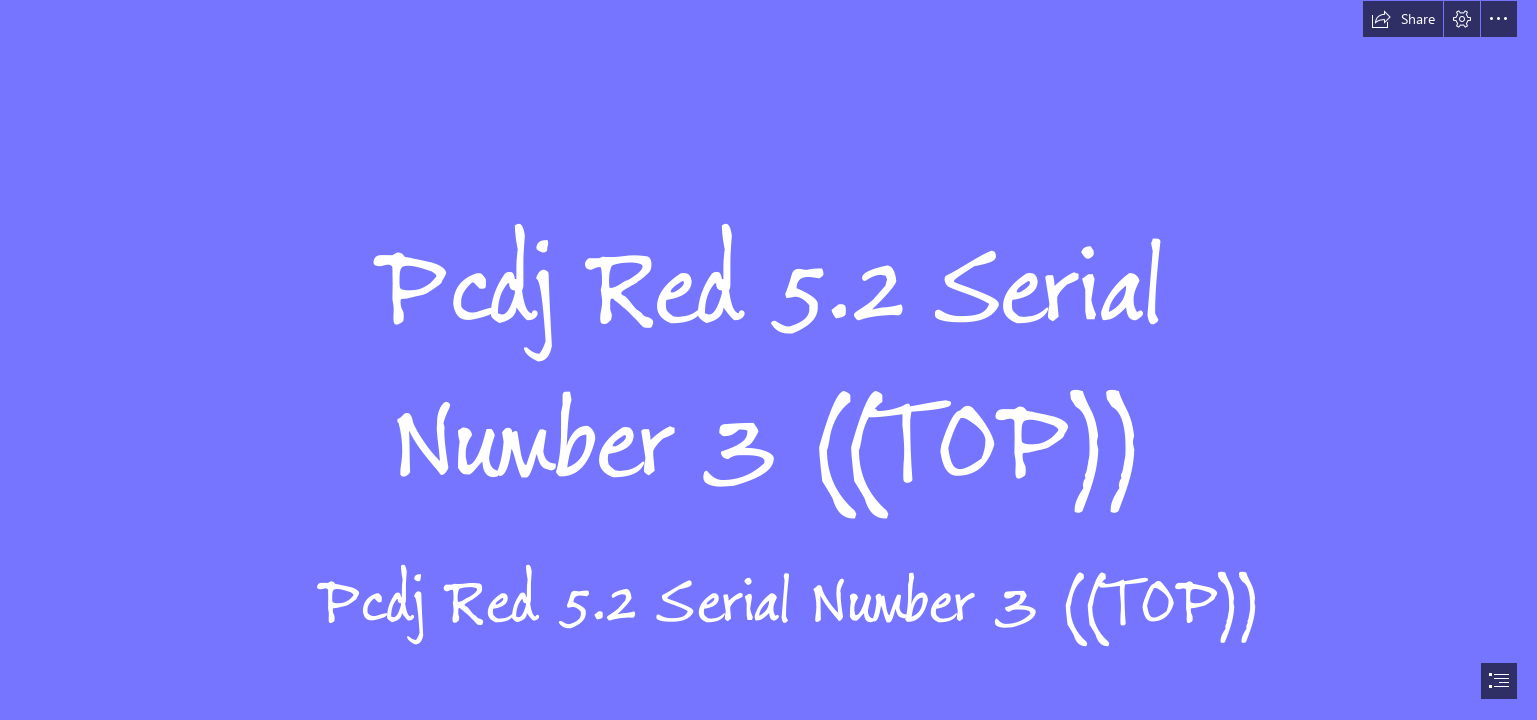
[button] (1403, 19)
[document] (768, 360)
